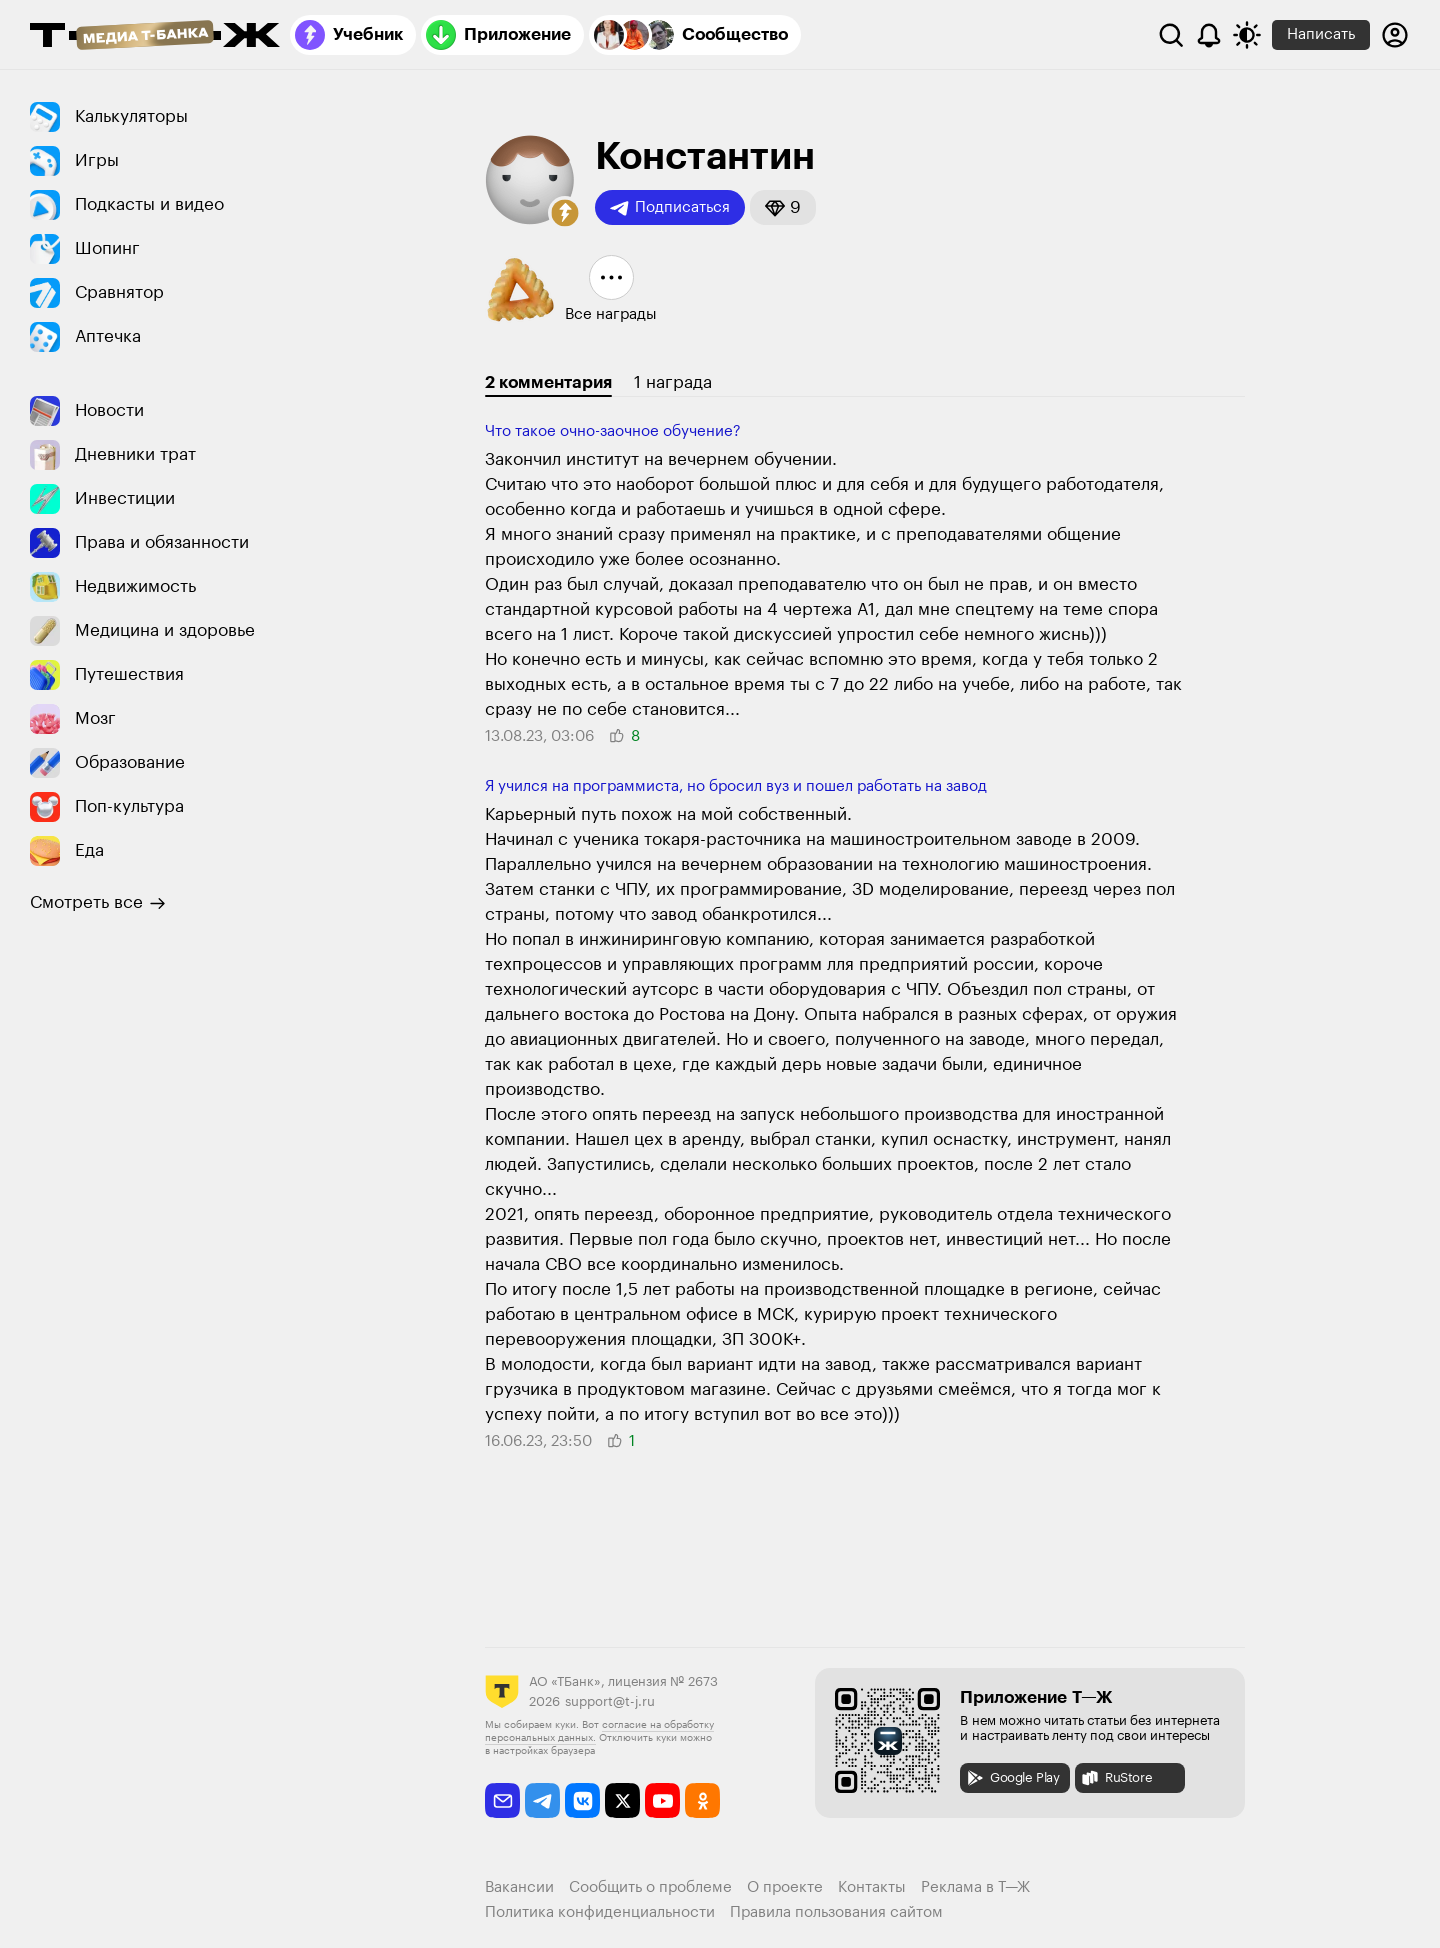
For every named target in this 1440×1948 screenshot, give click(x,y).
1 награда (673, 382)
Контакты (872, 1887)
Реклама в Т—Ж (975, 1887)
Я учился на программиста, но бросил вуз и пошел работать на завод (736, 786)
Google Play (1012, 1778)
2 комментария (548, 382)
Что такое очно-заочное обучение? (613, 431)
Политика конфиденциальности (600, 1912)
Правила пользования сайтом (836, 1912)
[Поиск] (1171, 35)
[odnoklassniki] (702, 1800)
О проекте (785, 1887)
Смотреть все (98, 903)
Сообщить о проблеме (650, 1887)
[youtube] (662, 1800)
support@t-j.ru (610, 1701)
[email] (502, 1800)
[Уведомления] (1209, 35)
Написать (1321, 34)
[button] (565, 213)
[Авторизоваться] (1395, 35)
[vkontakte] (582, 1800)
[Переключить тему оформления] (1247, 35)
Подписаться (670, 208)
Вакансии (519, 1887)
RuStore (1116, 1778)
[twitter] (622, 1800)
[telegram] (542, 1800)
